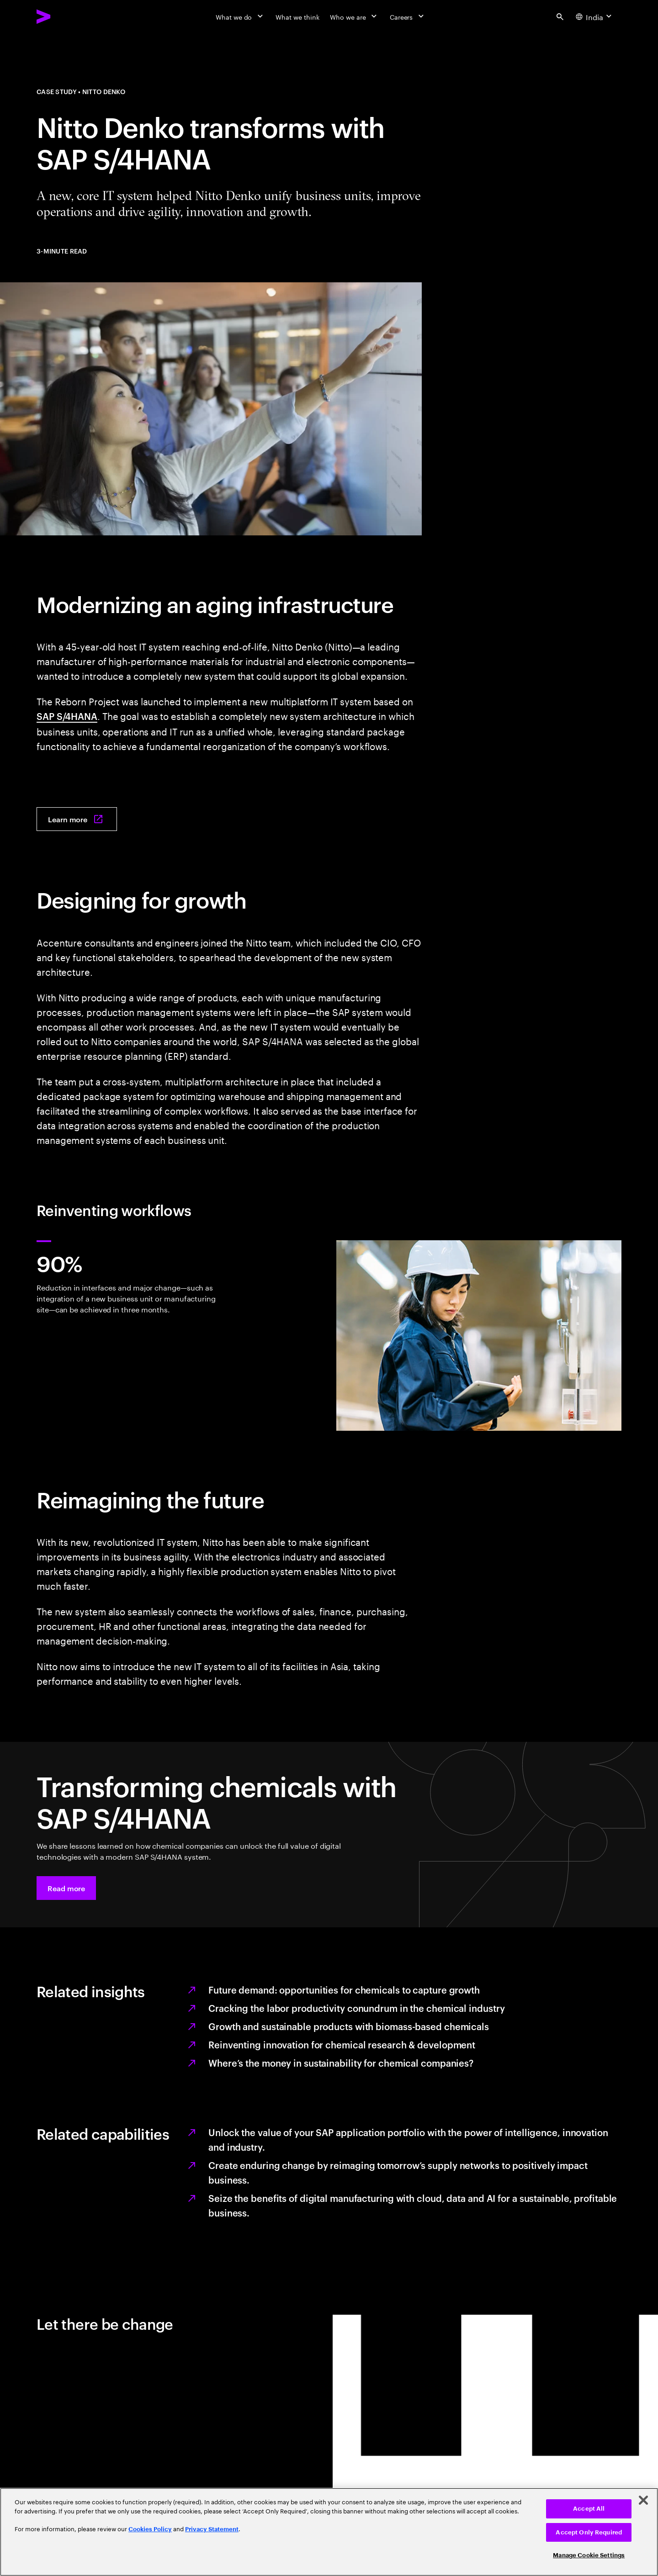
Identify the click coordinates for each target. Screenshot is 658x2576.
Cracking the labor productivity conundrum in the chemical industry (356, 2007)
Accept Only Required (589, 2532)
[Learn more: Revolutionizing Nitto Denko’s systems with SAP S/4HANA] (77, 819)
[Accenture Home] (64, 16)
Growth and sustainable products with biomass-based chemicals (348, 2026)
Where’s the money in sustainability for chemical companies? (340, 2062)
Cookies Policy (150, 2529)
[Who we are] (354, 16)
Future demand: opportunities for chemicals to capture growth (344, 1989)
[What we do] (240, 16)
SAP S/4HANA (67, 715)
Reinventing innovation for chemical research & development (341, 2044)
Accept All (589, 2509)
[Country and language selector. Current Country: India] (594, 16)
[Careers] (408, 16)
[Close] (643, 2500)
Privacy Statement (212, 2529)
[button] (66, 1888)
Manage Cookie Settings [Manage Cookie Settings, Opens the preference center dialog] (589, 2555)
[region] (329, 2532)
